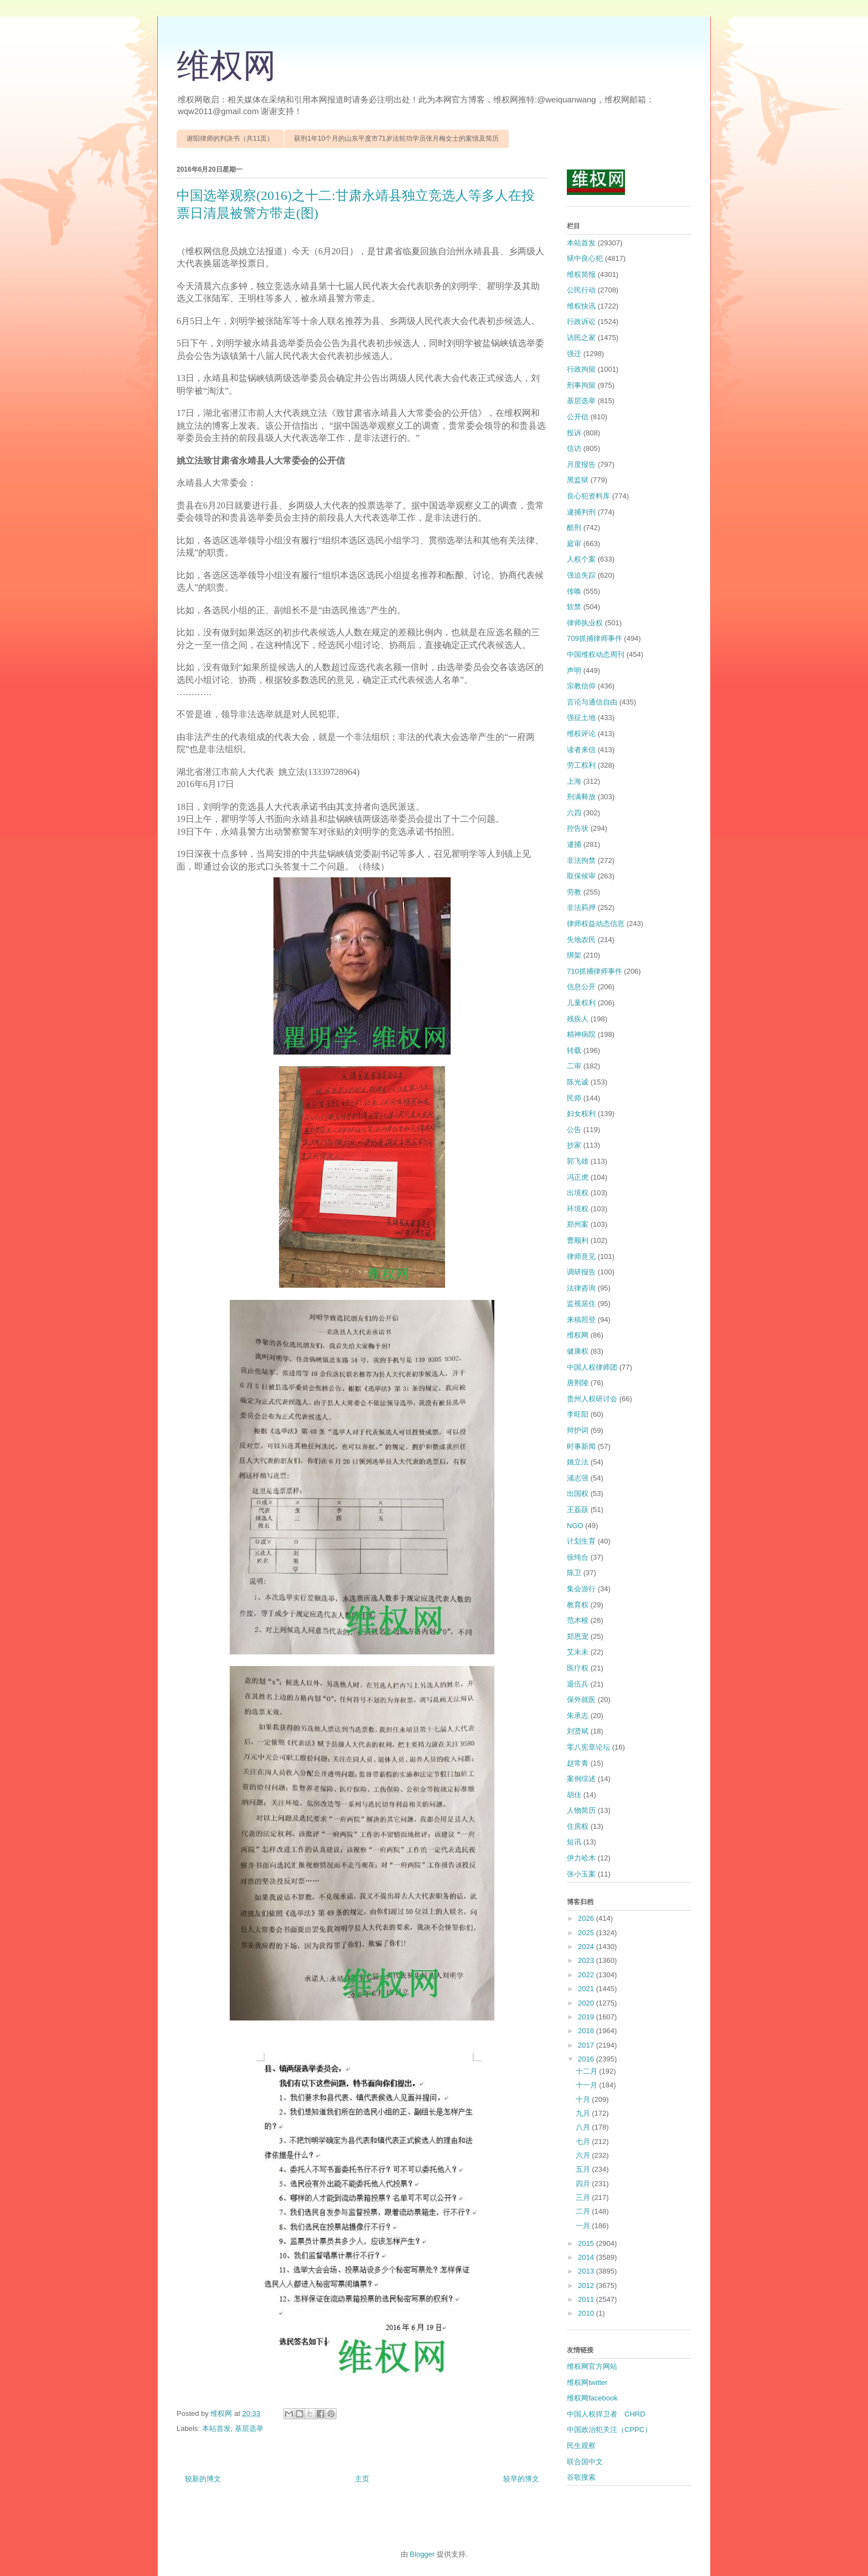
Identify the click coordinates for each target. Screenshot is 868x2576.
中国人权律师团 (592, 1367)
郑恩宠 (577, 1636)
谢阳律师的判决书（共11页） (230, 138)
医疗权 (577, 1668)
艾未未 (577, 1652)
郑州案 (577, 1224)
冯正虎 (577, 1177)
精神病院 (581, 1034)
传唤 (574, 591)
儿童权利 (581, 1003)
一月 (584, 2226)
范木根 (577, 1620)
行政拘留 (581, 369)
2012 (587, 2285)
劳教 (574, 892)
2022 (587, 1975)
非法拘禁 (581, 860)
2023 (587, 1960)
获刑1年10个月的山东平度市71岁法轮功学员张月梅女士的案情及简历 (396, 138)
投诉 (574, 433)
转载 (574, 1050)
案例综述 (581, 1779)
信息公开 (581, 987)
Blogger (422, 2554)
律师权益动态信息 (595, 923)
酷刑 (574, 527)
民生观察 (581, 2445)
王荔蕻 (577, 1509)
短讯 (574, 1842)
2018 (587, 2031)
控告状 (577, 828)
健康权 (577, 1351)
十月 (584, 2099)
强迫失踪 (581, 575)
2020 (587, 2003)
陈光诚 (577, 1082)
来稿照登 (581, 1319)
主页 (362, 2479)
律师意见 (581, 1256)
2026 (587, 1918)
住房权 (577, 1826)
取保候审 (581, 876)
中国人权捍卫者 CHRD (606, 2414)
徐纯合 (577, 1557)
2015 (587, 2243)
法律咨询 (581, 1288)
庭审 (574, 543)
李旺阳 (577, 1414)
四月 (584, 2183)
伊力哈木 (581, 1858)
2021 (587, 1988)
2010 (587, 2313)
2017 (587, 2045)
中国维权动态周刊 (595, 654)
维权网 (226, 66)
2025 (587, 1933)
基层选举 (249, 2428)
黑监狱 (577, 480)
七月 (584, 2141)
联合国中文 (585, 2461)
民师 (574, 1098)
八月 (584, 2127)
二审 (574, 1066)
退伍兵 (577, 1684)
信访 (574, 448)
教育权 (577, 1605)
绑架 (574, 955)
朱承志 (577, 1715)
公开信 (577, 417)
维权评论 (581, 733)
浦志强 (577, 1478)
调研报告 (581, 1272)
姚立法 (577, 1462)
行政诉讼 (581, 321)
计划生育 (581, 1541)
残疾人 (577, 1019)
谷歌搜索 (581, 2477)
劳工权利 (581, 765)
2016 (587, 2059)
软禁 (574, 607)
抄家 (574, 1145)
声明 (574, 670)
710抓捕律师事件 (594, 971)
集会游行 (581, 1589)
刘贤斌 (577, 1731)
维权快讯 (581, 306)
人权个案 (581, 559)
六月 (584, 2155)
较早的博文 (521, 2479)
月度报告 (581, 464)
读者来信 (581, 749)
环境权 (577, 1209)
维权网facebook (592, 2398)
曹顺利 (577, 1240)
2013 (587, 2271)
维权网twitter (587, 2382)
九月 (584, 2113)
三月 (584, 2197)
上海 (574, 781)
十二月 (588, 2071)
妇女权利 (581, 1113)
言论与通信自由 (592, 702)
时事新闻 (581, 1446)
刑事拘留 (581, 385)
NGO (575, 1525)
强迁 (574, 353)
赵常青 (577, 1763)
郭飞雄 (577, 1161)
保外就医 (581, 1699)
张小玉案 (581, 1874)
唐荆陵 (577, 1383)
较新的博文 (203, 2479)
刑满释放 (581, 797)
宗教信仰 (581, 686)
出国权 (577, 1493)
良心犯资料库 (588, 496)
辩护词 (577, 1430)
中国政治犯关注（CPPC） (609, 2429)
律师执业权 (585, 623)
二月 (584, 2211)
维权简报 (581, 274)
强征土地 (581, 717)
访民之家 (581, 337)
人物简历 (581, 1810)
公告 (574, 1129)
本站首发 (216, 2428)
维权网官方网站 (592, 2366)
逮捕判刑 (581, 512)
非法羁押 (581, 907)
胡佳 (574, 1795)
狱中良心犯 (585, 258)
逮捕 (574, 844)
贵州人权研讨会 (592, 1399)
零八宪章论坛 (588, 1747)
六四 (574, 813)
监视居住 (581, 1303)
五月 (584, 2169)
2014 (587, 2257)
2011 (587, 2299)
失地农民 (581, 939)
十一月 (588, 2085)
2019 (587, 2017)
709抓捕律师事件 (594, 638)
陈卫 (574, 1573)
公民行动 (581, 290)
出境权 (577, 1193)
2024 (587, 1946)
